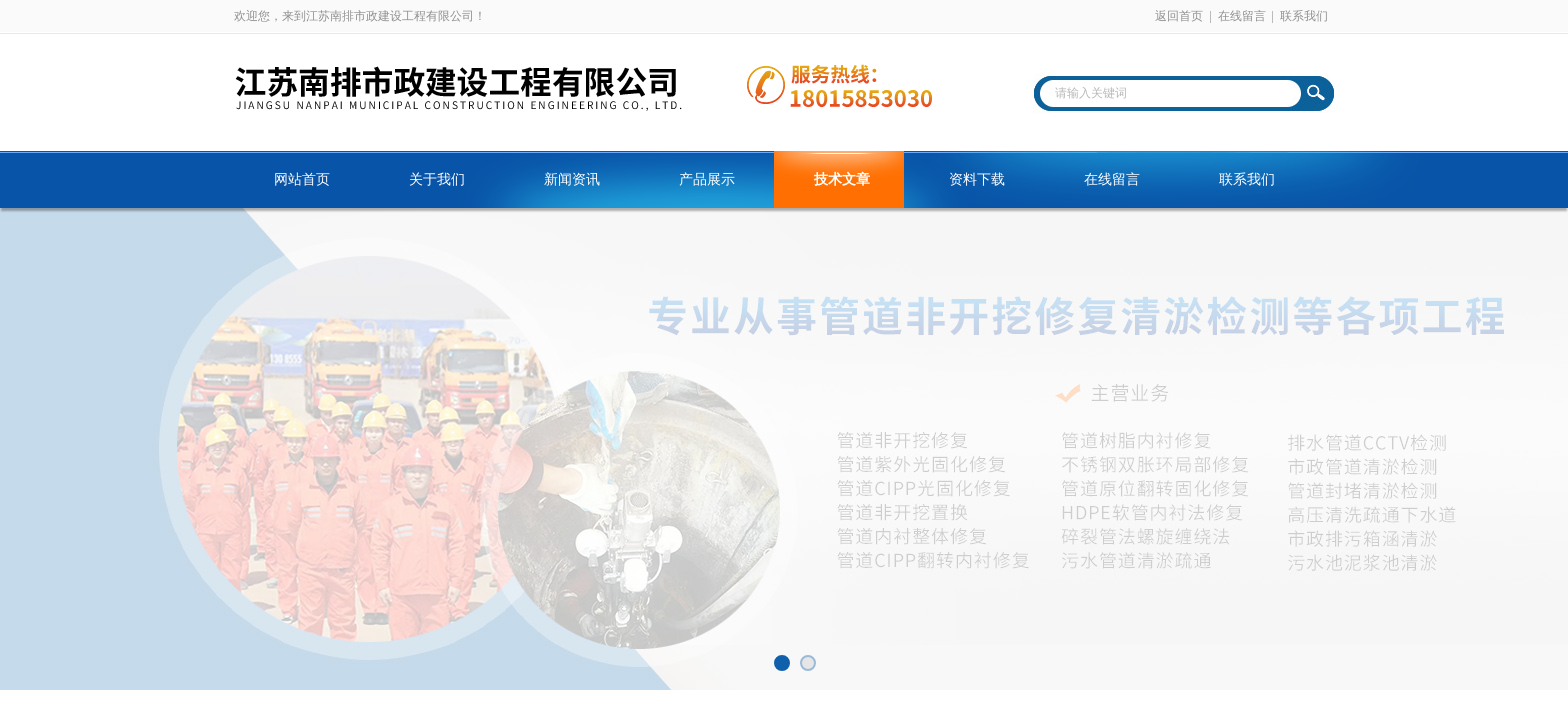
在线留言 (1242, 16)
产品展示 (707, 179)
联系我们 (1304, 16)
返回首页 (1179, 16)
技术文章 (842, 179)
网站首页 (302, 179)
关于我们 (437, 179)
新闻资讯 (572, 179)
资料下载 (977, 179)
